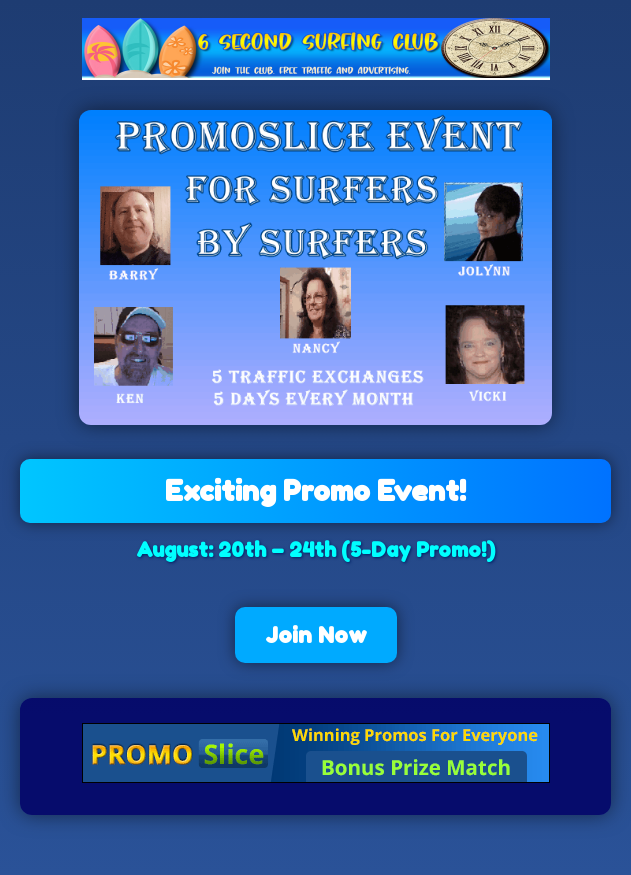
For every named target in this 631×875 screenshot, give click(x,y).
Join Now (316, 635)
